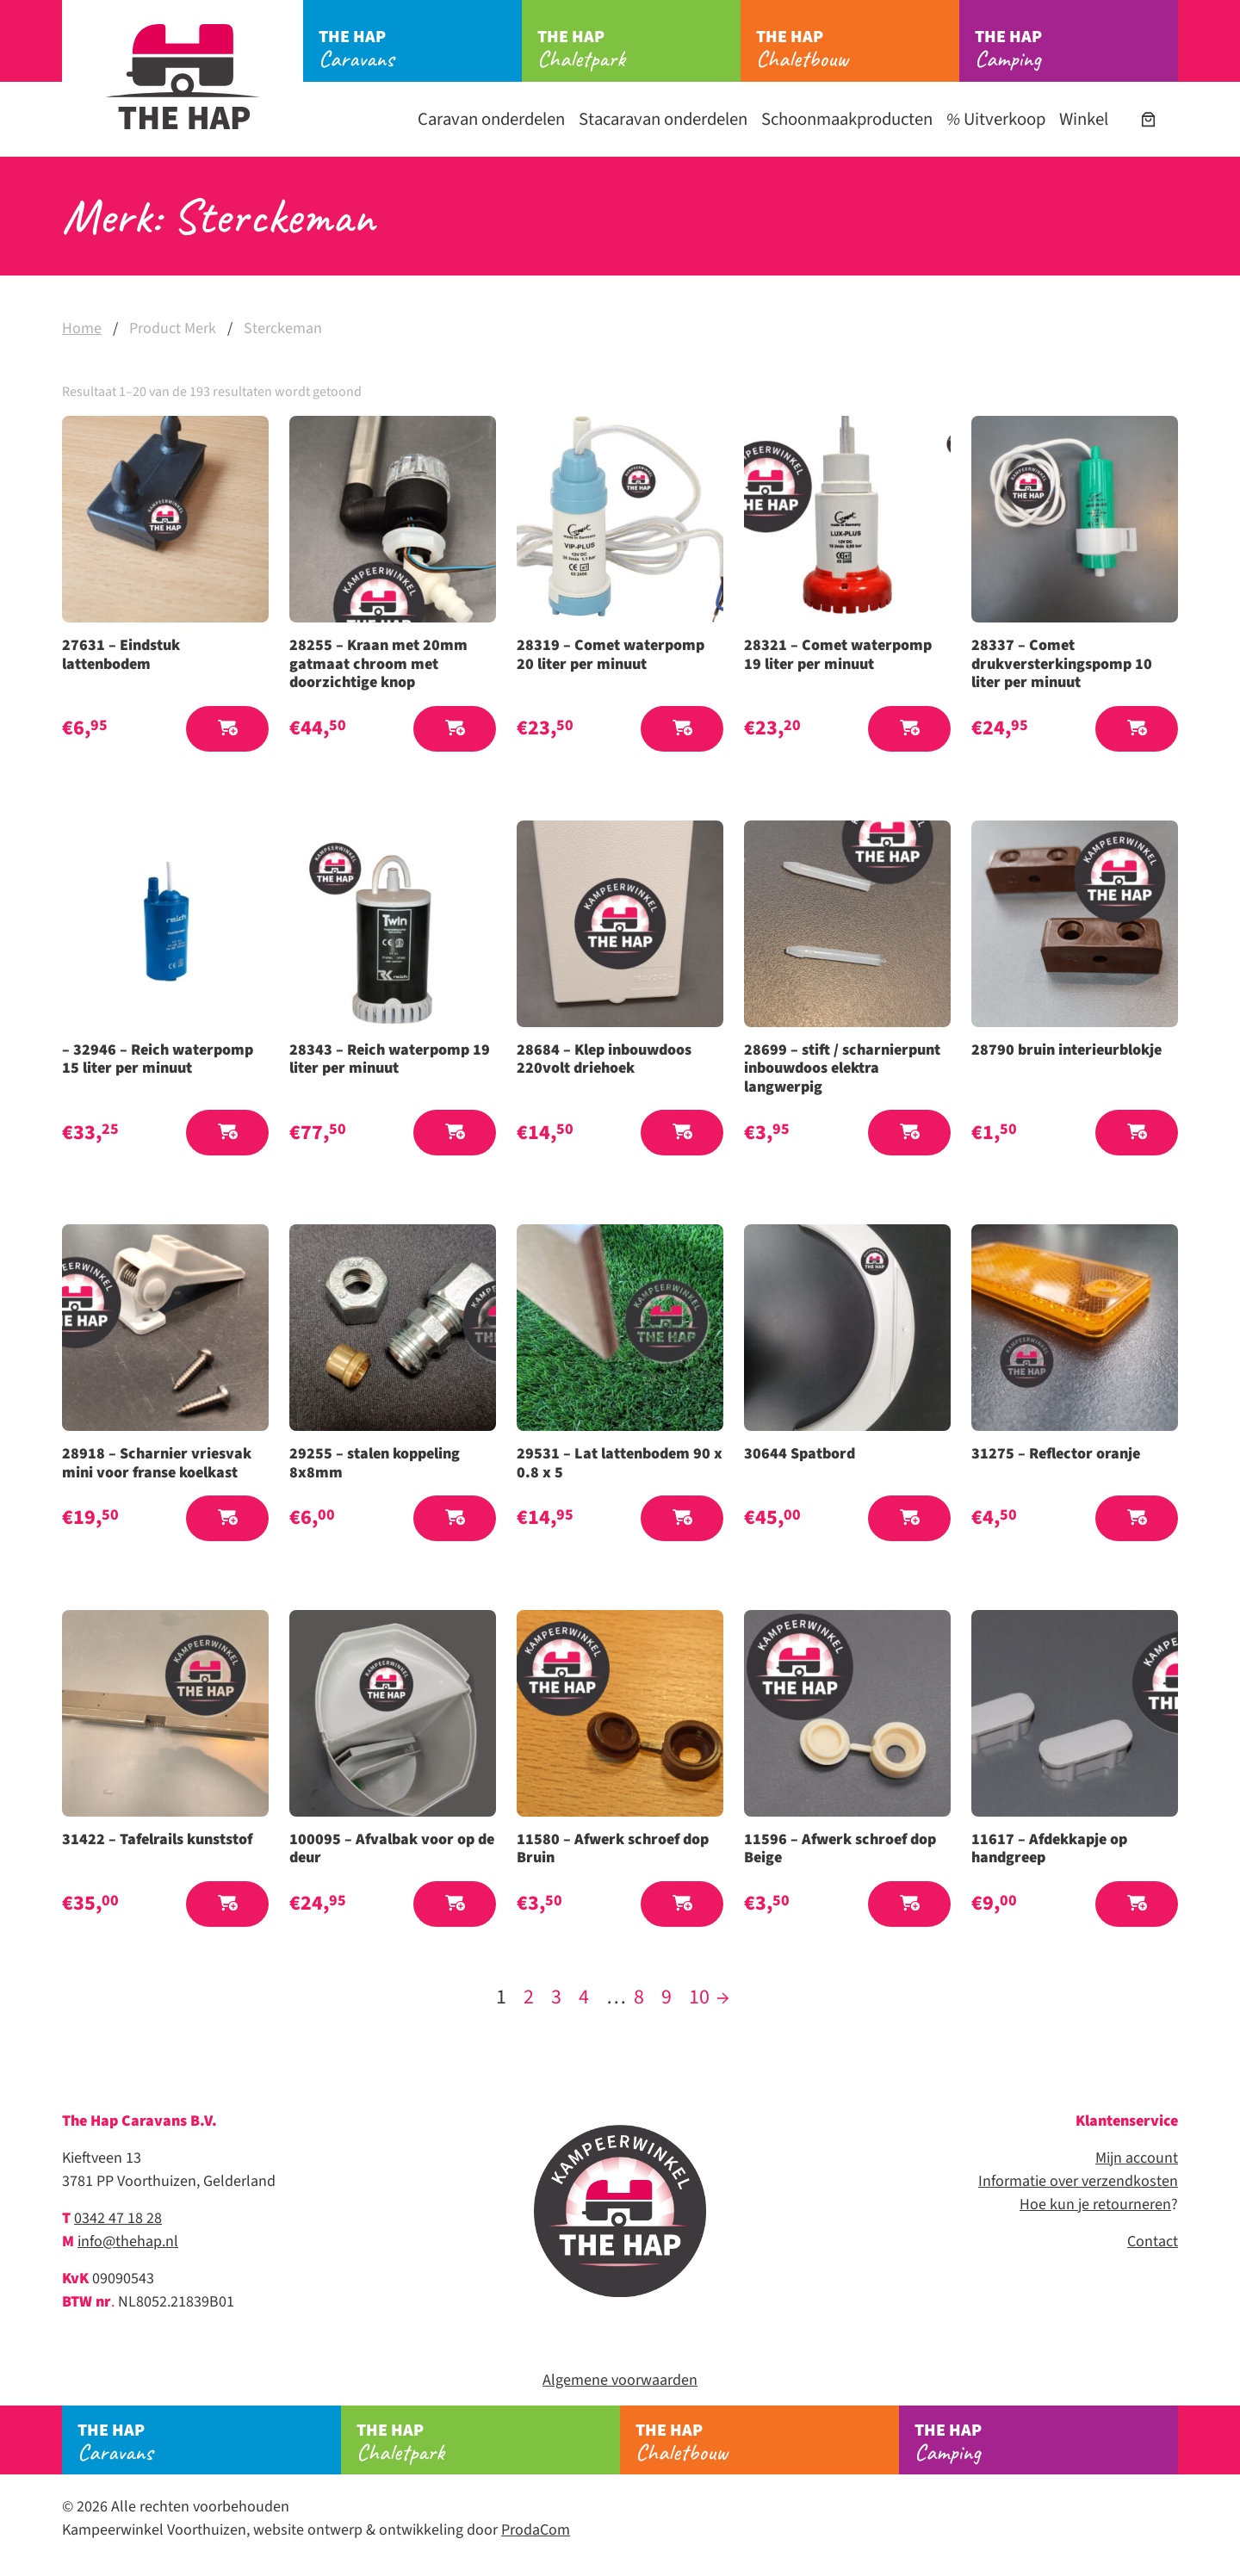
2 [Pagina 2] (529, 1997)
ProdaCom (535, 2530)
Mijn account (1136, 2158)
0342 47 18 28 (118, 2218)
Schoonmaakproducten (847, 119)
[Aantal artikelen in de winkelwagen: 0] (1148, 119)
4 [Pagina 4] (584, 1997)
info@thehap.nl (128, 2241)
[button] (227, 729)
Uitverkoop (995, 119)
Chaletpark (639, 49)
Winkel (1083, 119)
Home (82, 328)
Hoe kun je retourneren (1095, 2204)
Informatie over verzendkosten (1078, 2181)
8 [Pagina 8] (639, 1997)
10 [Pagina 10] (699, 1997)
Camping (1076, 49)
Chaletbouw (857, 49)
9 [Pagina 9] (666, 1997)
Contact (1152, 2241)
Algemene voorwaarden (620, 2380)
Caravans (420, 49)
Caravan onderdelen (491, 119)
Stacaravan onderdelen (663, 119)
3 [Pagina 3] (556, 1997)
